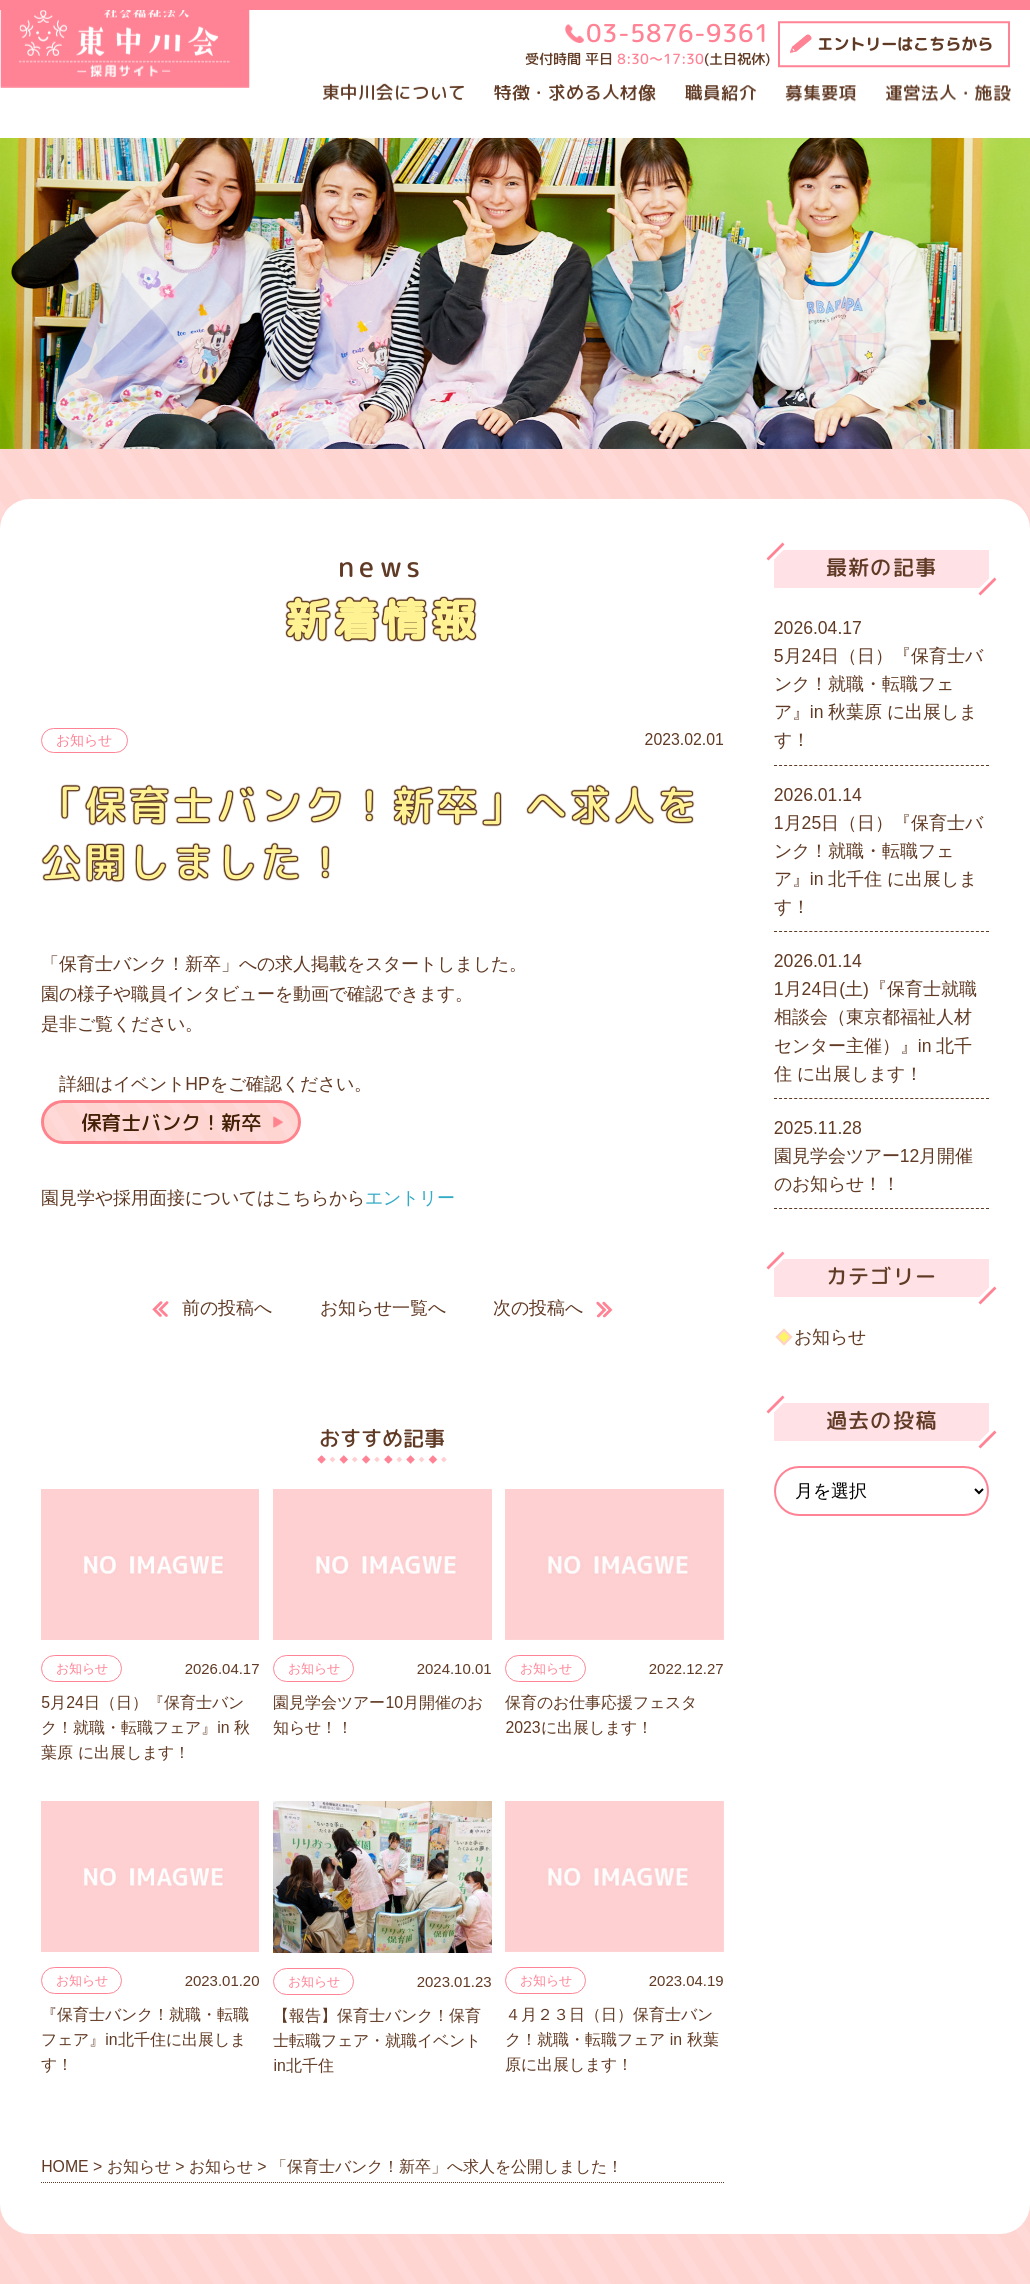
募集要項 (821, 92)
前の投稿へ (227, 1308)
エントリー (410, 1198)
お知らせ (84, 740)
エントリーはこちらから (905, 44)
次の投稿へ (538, 1308)
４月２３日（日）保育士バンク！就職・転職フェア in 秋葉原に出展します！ (611, 2040)
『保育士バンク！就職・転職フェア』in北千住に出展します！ (145, 2040)
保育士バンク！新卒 (171, 1122)
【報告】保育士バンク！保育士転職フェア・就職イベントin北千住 (377, 2041)
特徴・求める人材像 (575, 92)
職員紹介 (721, 92)
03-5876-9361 (678, 33)
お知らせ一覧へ (383, 1308)
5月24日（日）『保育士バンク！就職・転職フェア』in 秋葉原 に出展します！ (145, 1728)
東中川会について (394, 92)
